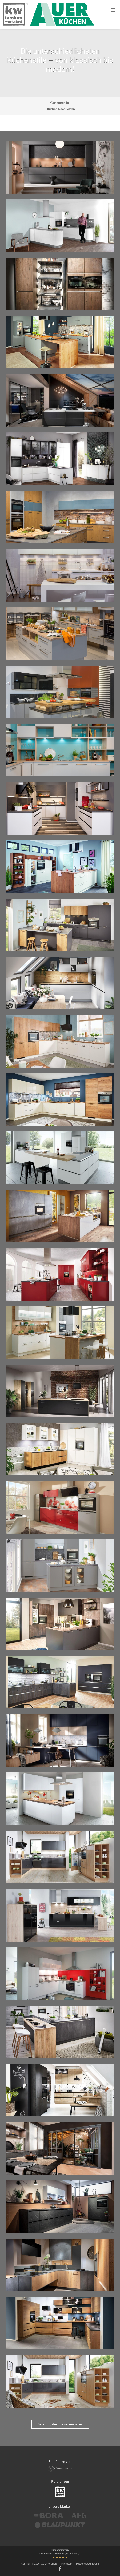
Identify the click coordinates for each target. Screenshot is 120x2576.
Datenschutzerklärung (87, 2563)
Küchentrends (59, 103)
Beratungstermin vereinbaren (60, 2424)
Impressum (66, 2563)
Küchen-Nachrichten (61, 109)
